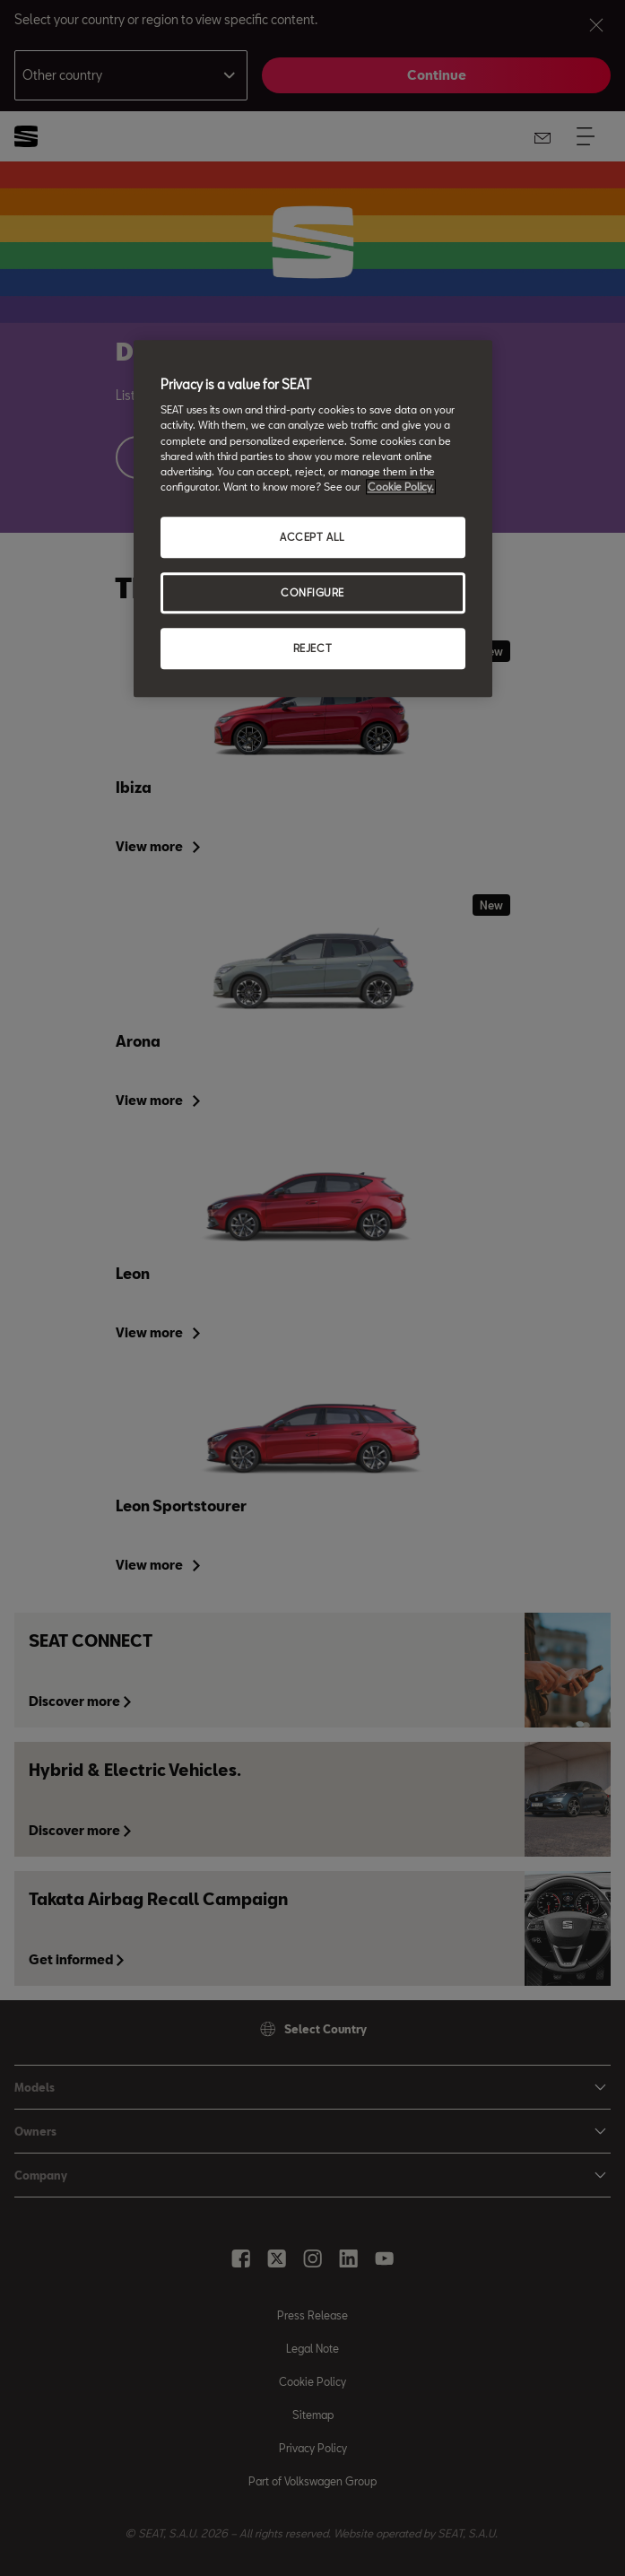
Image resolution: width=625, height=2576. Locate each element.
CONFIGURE (312, 592)
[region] (313, 518)
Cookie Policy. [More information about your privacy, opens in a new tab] (401, 486)
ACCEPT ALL (312, 537)
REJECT (312, 648)
